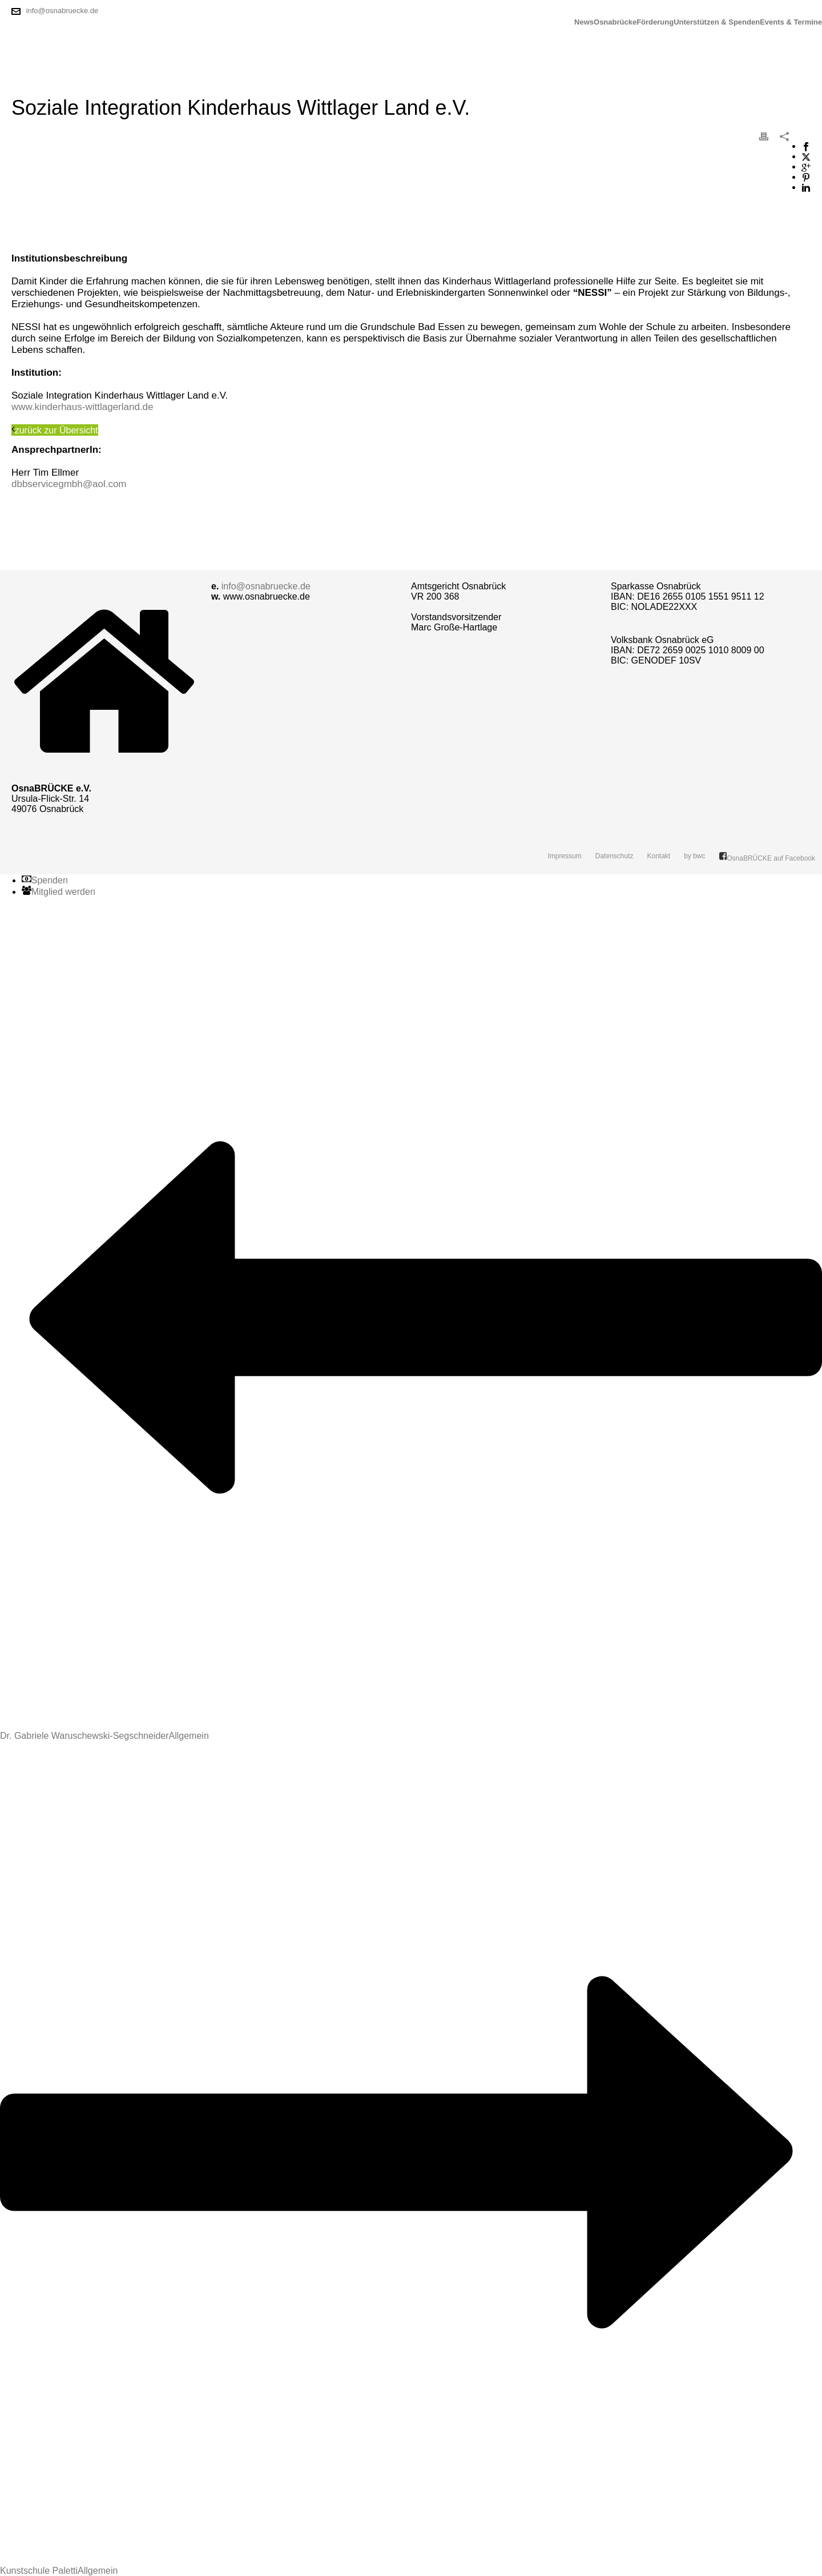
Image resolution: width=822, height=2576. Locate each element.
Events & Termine (791, 22)
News (584, 22)
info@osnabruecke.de (62, 10)
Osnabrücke (615, 22)
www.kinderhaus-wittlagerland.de (82, 406)
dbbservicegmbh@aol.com (69, 484)
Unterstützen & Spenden (717, 22)
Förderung (655, 22)
